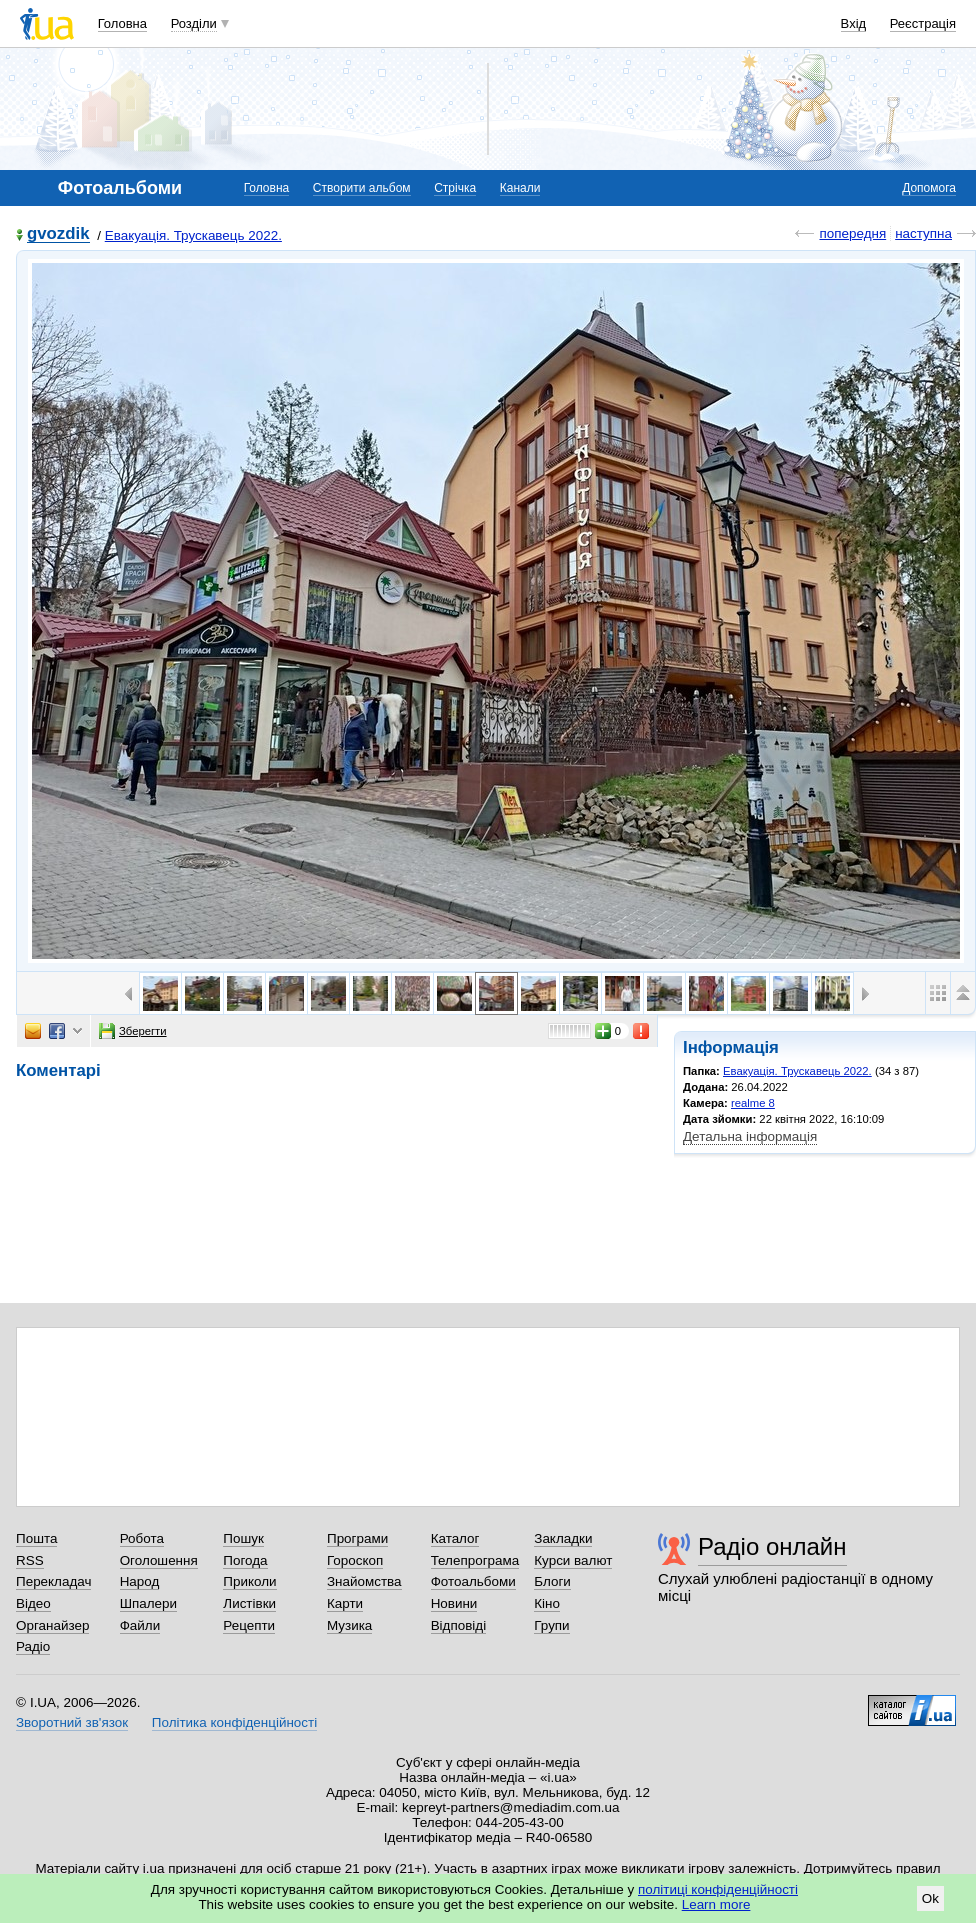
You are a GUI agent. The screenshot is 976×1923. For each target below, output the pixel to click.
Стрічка (455, 188)
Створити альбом (362, 188)
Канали (520, 188)
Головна (122, 23)
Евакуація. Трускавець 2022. (193, 235)
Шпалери (148, 1603)
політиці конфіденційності (718, 1889)
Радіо (33, 1646)
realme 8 (753, 1103)
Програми (357, 1538)
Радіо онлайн (772, 1546)
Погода (245, 1560)
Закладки (563, 1538)
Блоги (552, 1581)
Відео (33, 1603)
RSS (30, 1560)
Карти (345, 1603)
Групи (551, 1625)
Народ (140, 1581)
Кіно (547, 1603)
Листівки (249, 1603)
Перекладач (53, 1581)
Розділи (194, 23)
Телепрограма (475, 1560)
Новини (454, 1603)
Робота (142, 1538)
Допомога (929, 188)
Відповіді (459, 1625)
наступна (923, 233)
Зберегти (133, 1031)
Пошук (243, 1538)
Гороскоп (355, 1560)
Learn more (716, 1904)
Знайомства (364, 1581)
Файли (140, 1625)
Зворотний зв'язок (72, 1722)
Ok (930, 1898)
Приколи (249, 1581)
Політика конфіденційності (234, 1722)
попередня (852, 233)
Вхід (854, 23)
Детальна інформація (750, 1136)
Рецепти (249, 1625)
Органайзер (52, 1625)
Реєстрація (923, 23)
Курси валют (573, 1560)
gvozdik (58, 234)
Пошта (36, 1538)
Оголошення (159, 1560)
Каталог (455, 1538)
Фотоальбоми (473, 1581)
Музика (349, 1625)
